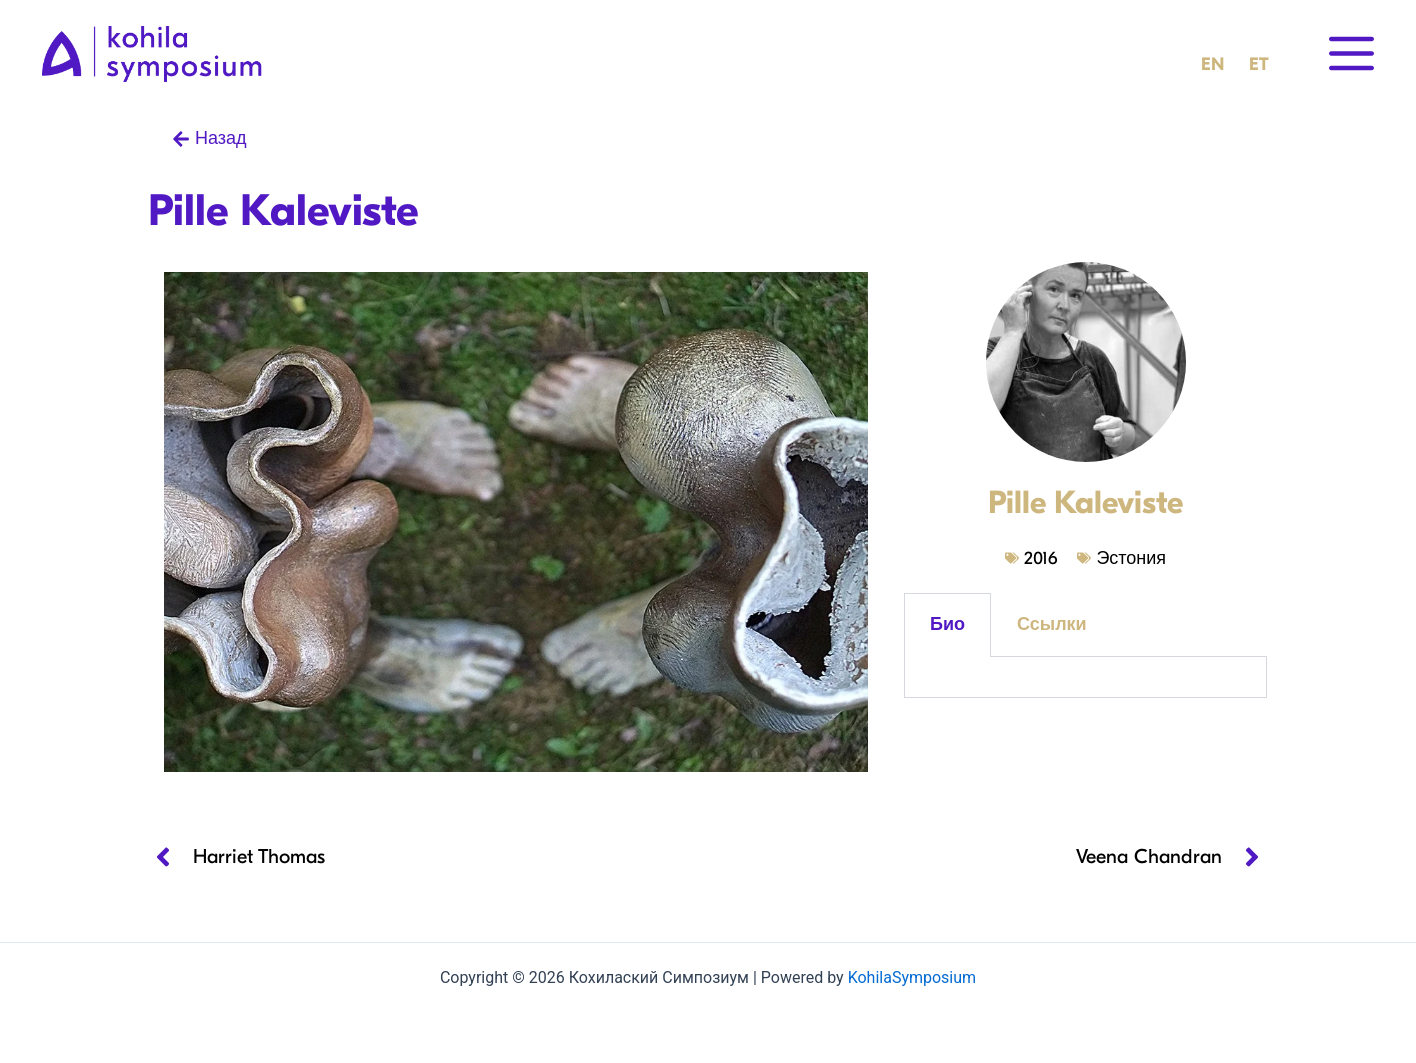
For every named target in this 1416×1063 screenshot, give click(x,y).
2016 (1040, 558)
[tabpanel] (1085, 677)
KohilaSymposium (912, 977)
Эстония (1131, 558)
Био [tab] (947, 624)
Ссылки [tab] (1052, 624)
